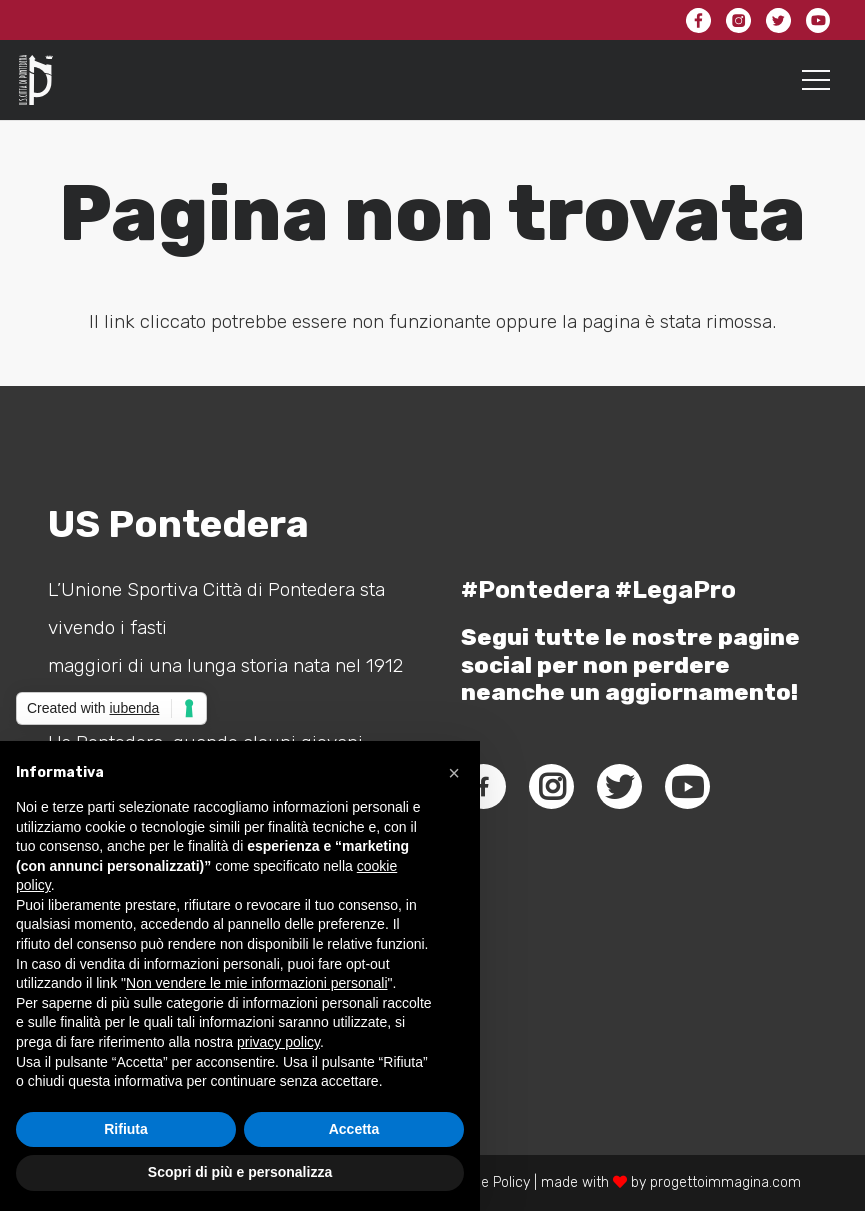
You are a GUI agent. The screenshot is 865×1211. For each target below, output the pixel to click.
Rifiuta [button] (126, 1129)
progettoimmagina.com (725, 1182)
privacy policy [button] (278, 1042)
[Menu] (816, 80)
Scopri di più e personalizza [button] (240, 1172)
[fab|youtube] (688, 787)
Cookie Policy (488, 1182)
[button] (454, 773)
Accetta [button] (354, 1129)
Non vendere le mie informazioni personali (256, 983)
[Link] (36, 80)
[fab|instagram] (552, 787)
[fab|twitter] (620, 787)
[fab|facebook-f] (483, 787)
